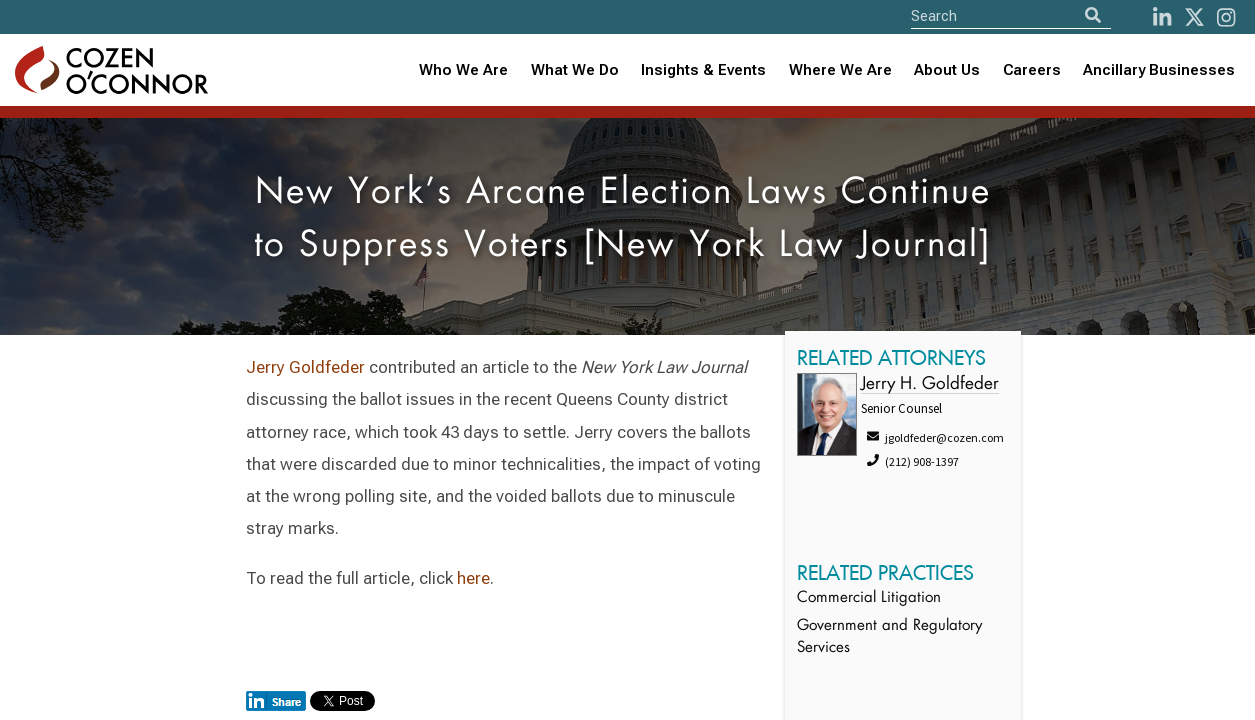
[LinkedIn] (1162, 17)
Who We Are (463, 70)
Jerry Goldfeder (305, 367)
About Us (947, 70)
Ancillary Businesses (1159, 70)
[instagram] (1226, 17)
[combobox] (704, 70)
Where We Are (840, 70)
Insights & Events (703, 70)
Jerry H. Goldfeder (930, 384)
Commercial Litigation (869, 598)
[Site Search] (1011, 15)
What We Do (575, 70)
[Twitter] (1194, 17)
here (473, 578)
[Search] (1093, 15)
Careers (1032, 70)
